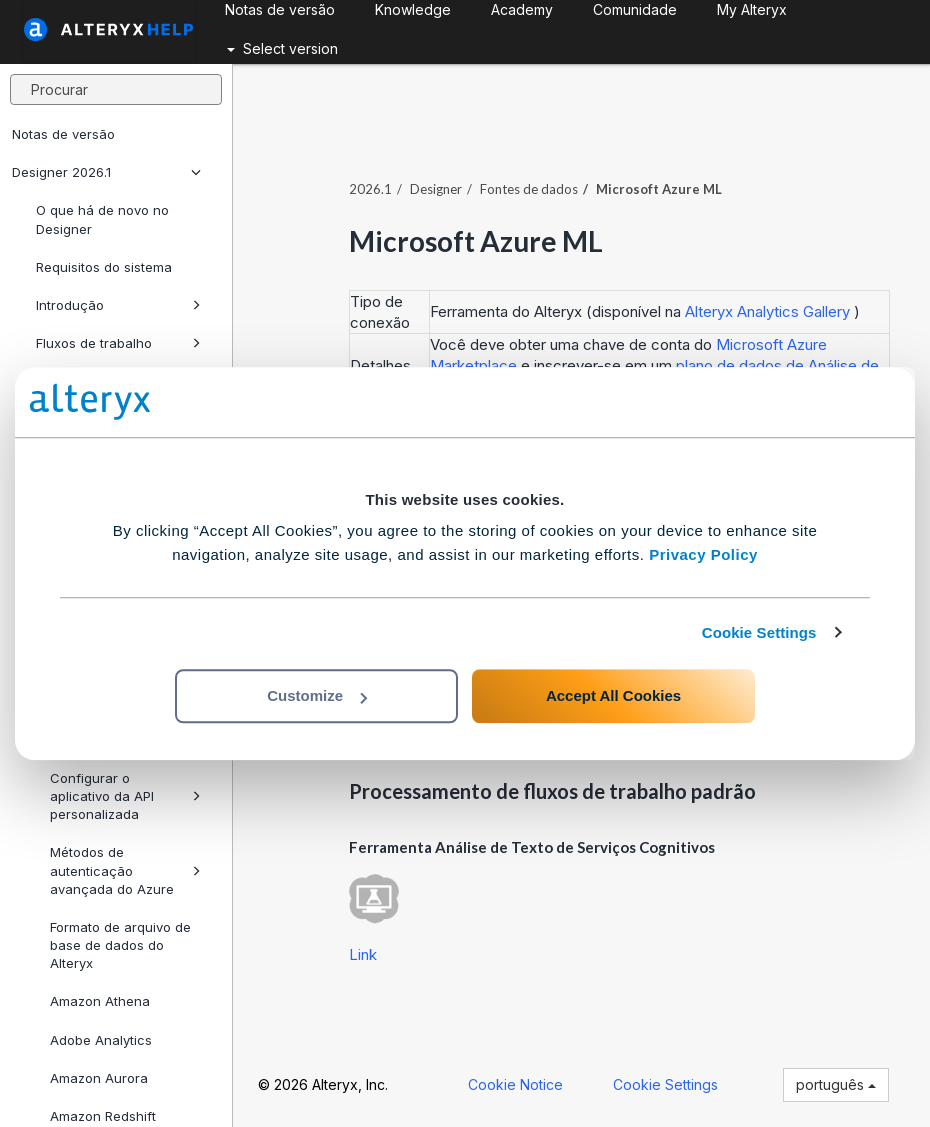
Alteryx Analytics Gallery (769, 311)
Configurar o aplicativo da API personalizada (125, 796)
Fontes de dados (529, 189)
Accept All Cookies (613, 695)
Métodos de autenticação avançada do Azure (125, 870)
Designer (436, 189)
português (836, 1084)
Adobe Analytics (101, 1040)
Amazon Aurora (99, 1078)
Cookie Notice (515, 1084)
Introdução (118, 305)
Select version (282, 48)
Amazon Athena (100, 1001)
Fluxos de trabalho (118, 343)
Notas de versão (63, 134)
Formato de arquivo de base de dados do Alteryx (120, 945)
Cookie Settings (759, 632)
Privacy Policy (703, 554)
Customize (317, 695)
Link (363, 954)
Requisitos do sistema (104, 267)
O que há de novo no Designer (102, 219)
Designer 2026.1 (106, 172)
